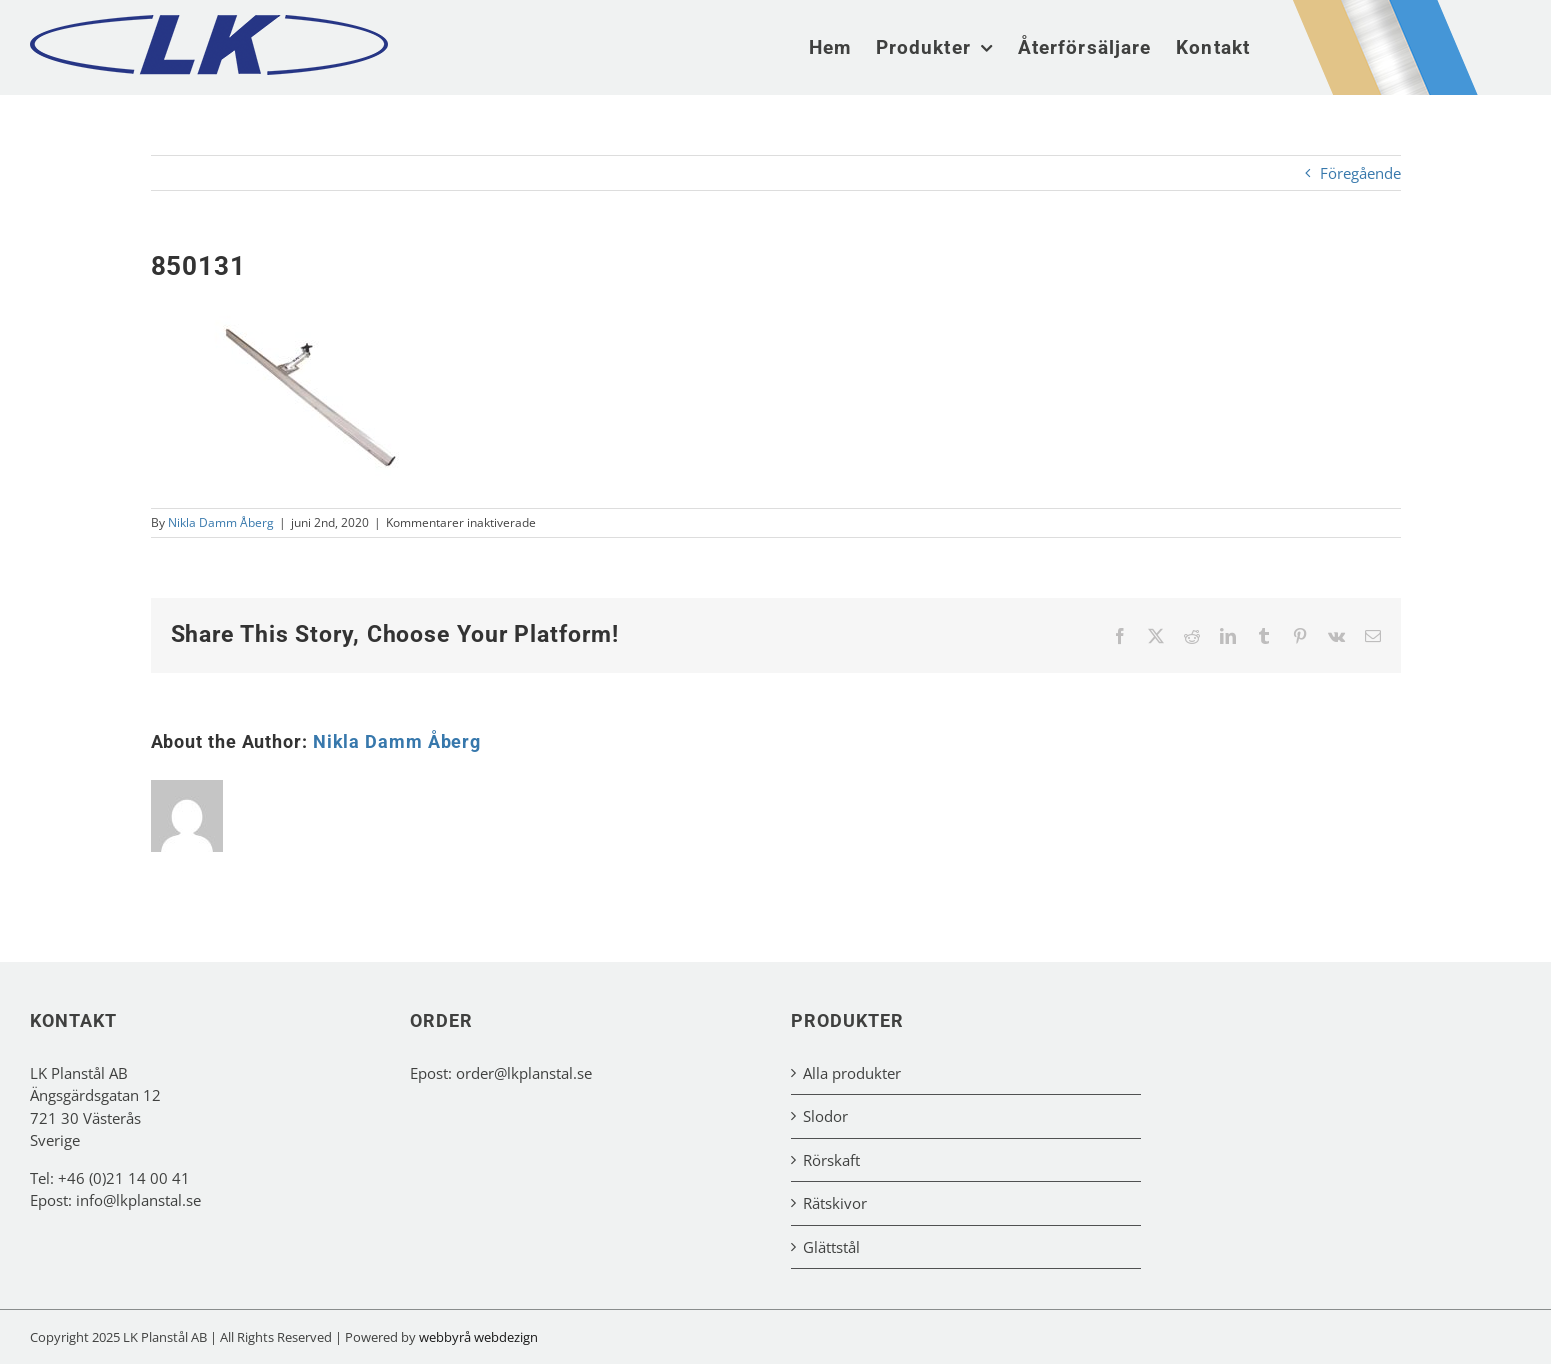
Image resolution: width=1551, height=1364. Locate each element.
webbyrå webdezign (478, 1337)
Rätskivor (835, 1203)
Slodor (825, 1116)
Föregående (1360, 173)
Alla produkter (852, 1073)
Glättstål (831, 1247)
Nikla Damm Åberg (221, 522)
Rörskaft (831, 1160)
